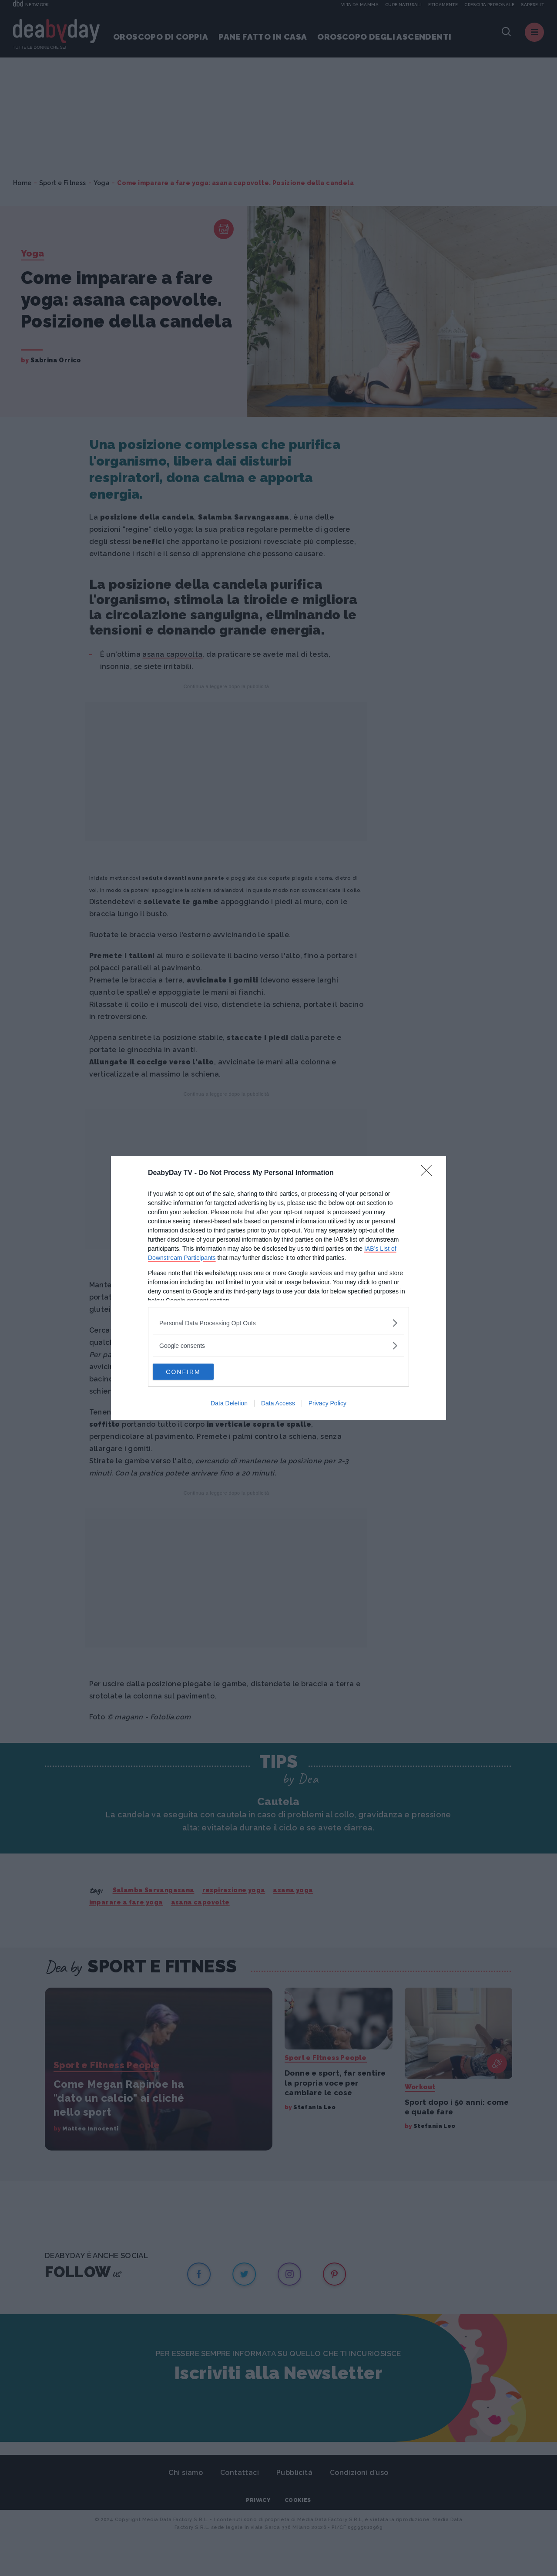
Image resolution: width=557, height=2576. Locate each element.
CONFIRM (194, 1371)
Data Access (278, 1404)
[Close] (429, 1173)
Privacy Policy (327, 1404)
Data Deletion (229, 1404)
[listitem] (278, 1322)
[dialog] (278, 1288)
